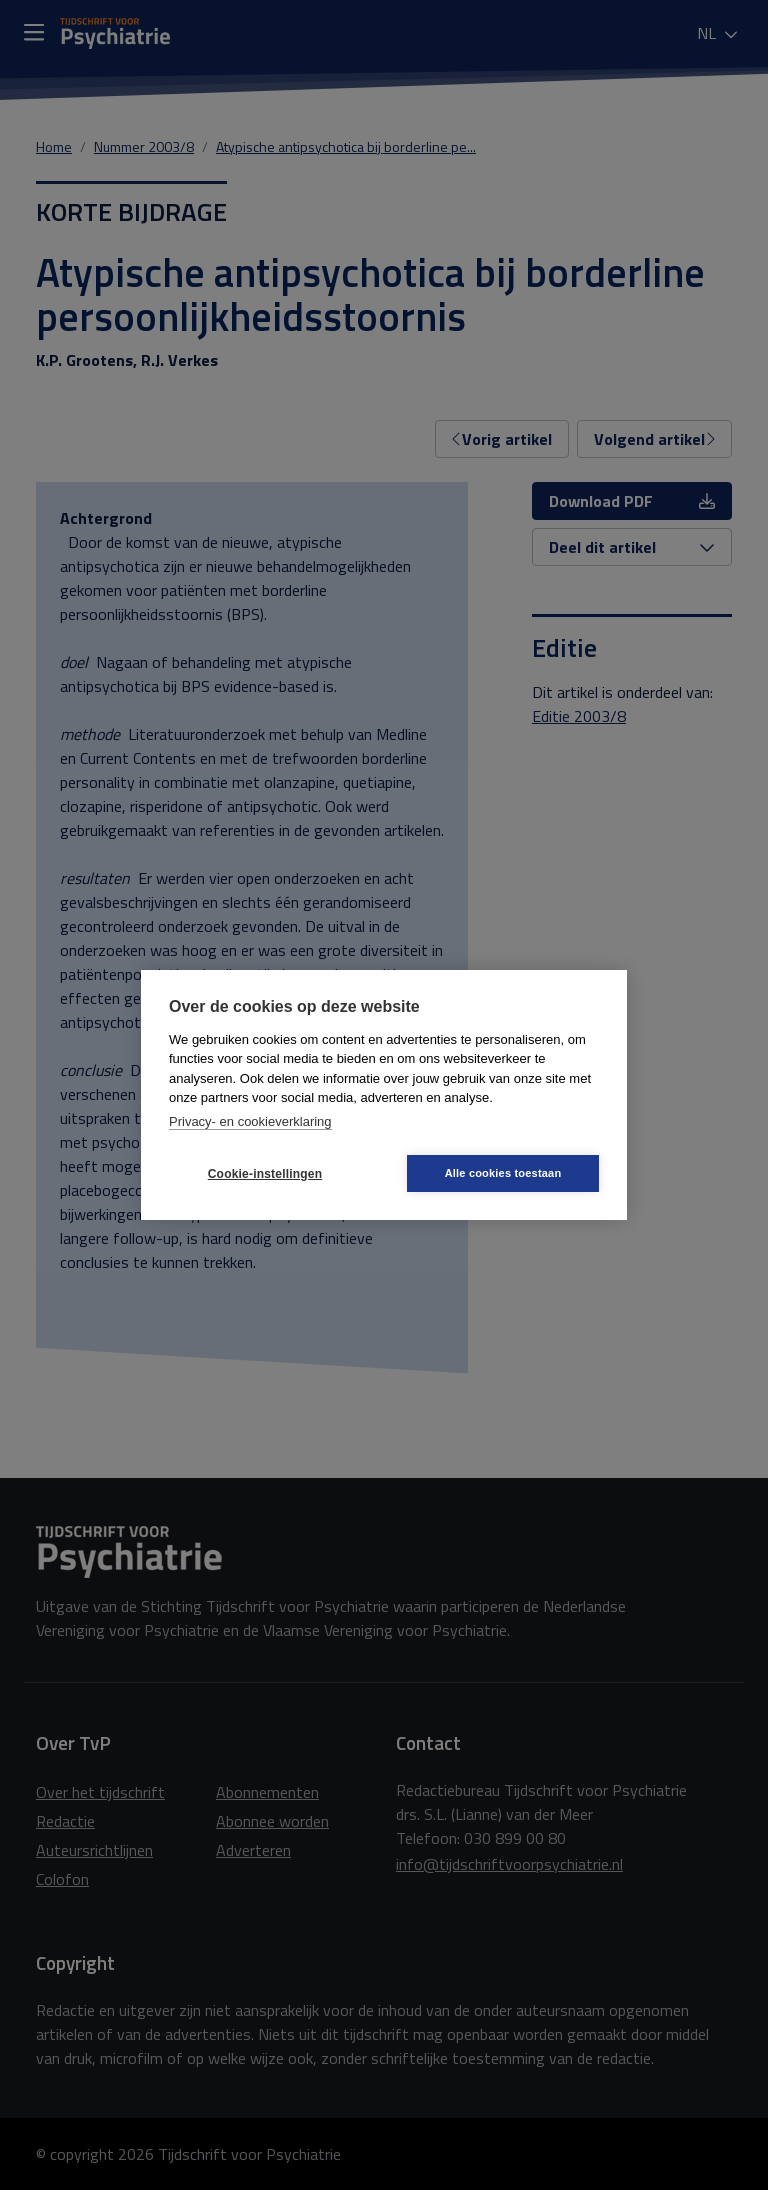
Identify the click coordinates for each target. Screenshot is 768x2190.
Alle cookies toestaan (503, 1173)
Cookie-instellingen (265, 1174)
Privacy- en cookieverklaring (250, 1121)
